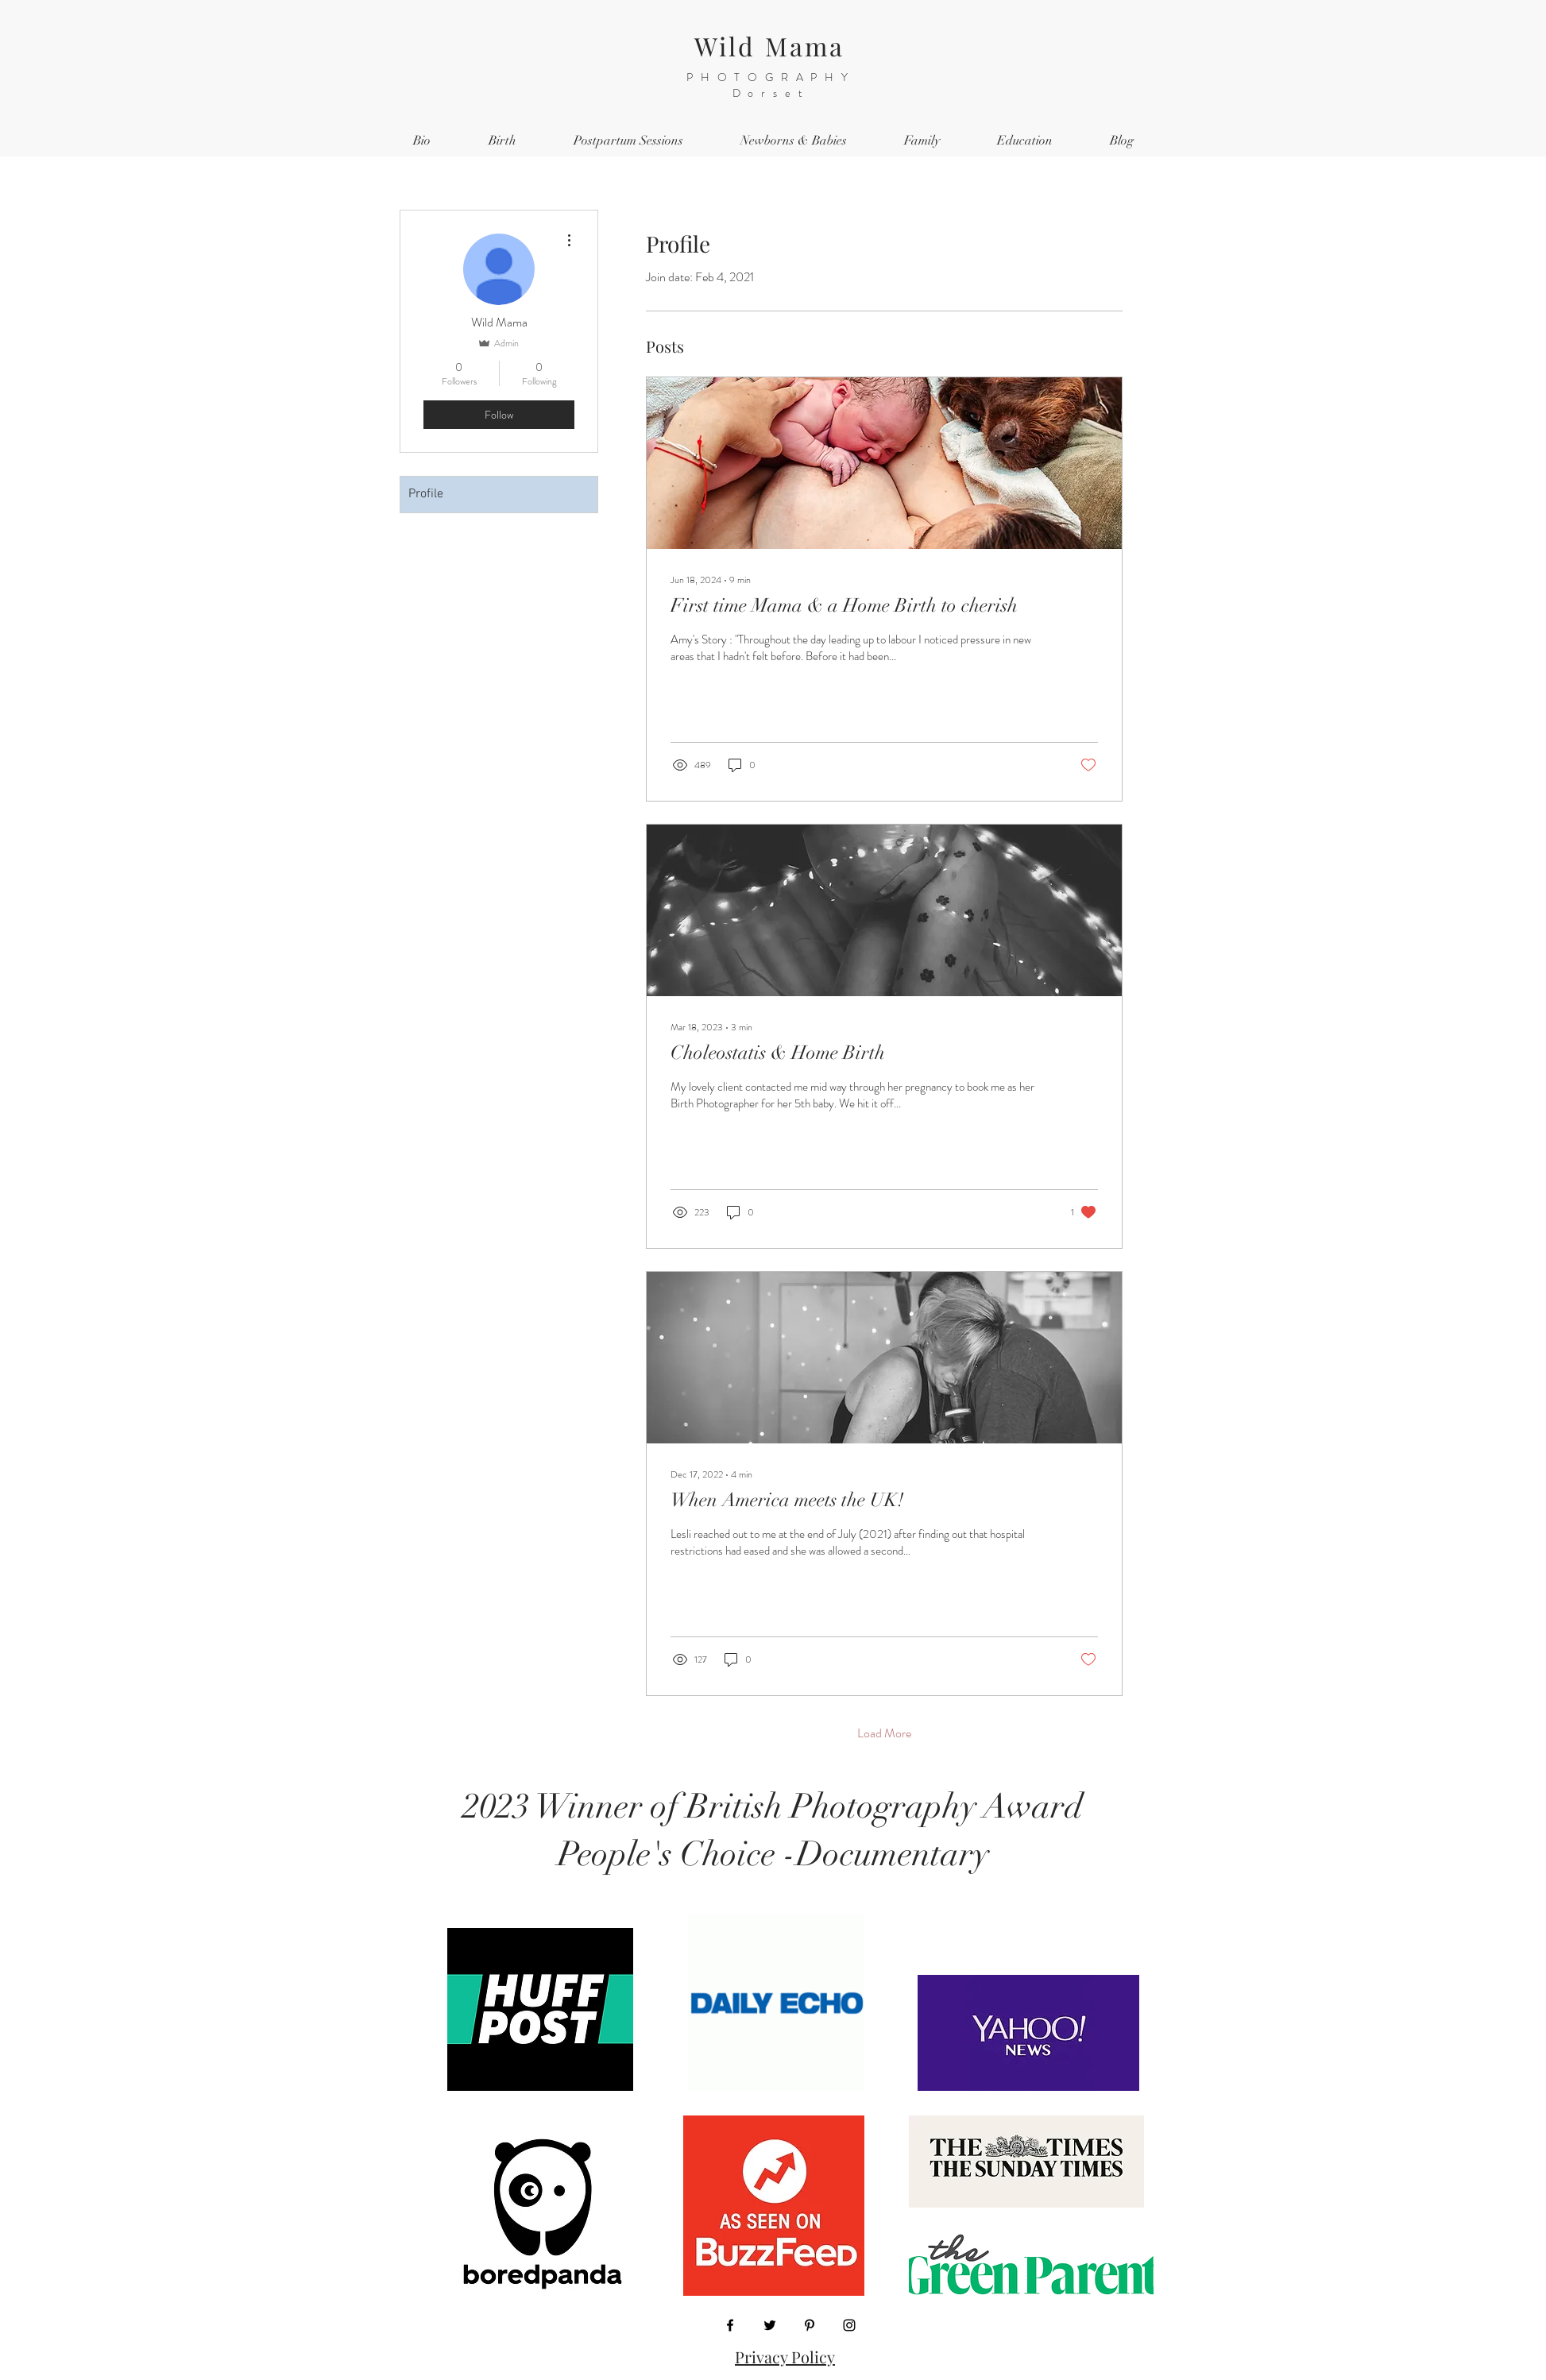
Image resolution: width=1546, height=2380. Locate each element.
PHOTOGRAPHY (771, 77)
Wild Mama (769, 46)
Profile (425, 494)
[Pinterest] (809, 2325)
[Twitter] (770, 2325)
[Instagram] (849, 2325)
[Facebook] (730, 2325)
